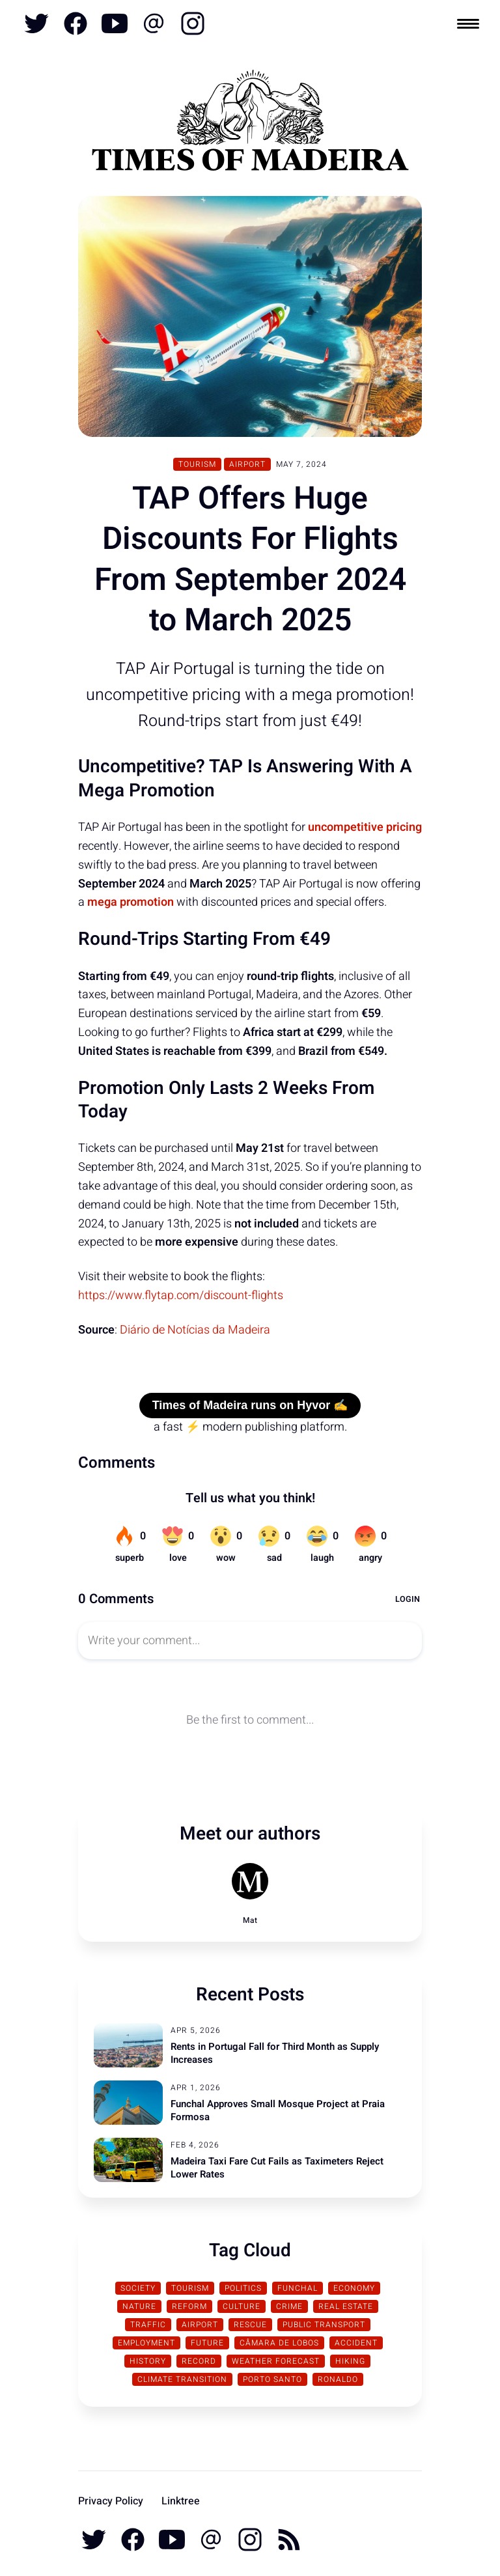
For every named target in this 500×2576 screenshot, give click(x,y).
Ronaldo (338, 2379)
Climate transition (182, 2379)
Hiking (350, 2361)
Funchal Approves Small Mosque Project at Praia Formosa (278, 2110)
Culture (241, 2306)
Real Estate (345, 2306)
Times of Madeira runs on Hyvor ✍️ (250, 1405)
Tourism (197, 464)
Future (207, 2343)
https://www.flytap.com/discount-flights (180, 1295)
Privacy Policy (110, 2501)
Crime (289, 2306)
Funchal (297, 2288)
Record (199, 2361)
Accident (356, 2343)
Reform (189, 2306)
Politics (243, 2288)
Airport (247, 464)
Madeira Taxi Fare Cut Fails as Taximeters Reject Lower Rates (277, 2167)
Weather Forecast (276, 2361)
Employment (146, 2343)
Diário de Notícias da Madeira (195, 1330)
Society (138, 2288)
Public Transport (324, 2325)
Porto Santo (272, 2379)
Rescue (250, 2325)
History (148, 2361)
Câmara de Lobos (279, 2343)
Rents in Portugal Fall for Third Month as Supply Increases (275, 2053)
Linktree (180, 2501)
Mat (250, 1920)
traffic (148, 2325)
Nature (139, 2306)
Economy (354, 2288)
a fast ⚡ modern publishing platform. (250, 1427)
